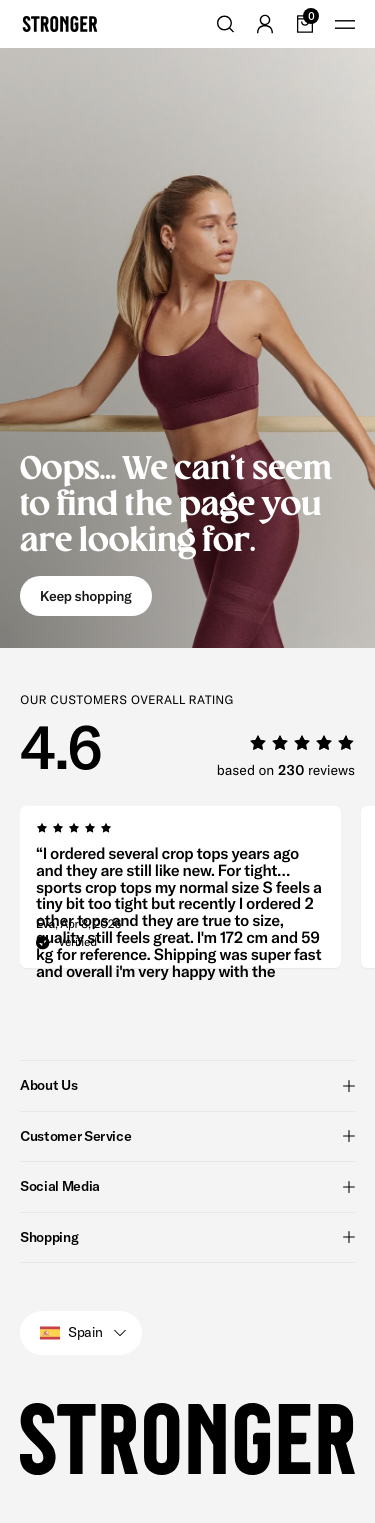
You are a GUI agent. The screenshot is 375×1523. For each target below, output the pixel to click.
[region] (197, 893)
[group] (180, 893)
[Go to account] (265, 24)
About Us (187, 1085)
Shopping (187, 1237)
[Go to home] (60, 24)
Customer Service (187, 1136)
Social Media (187, 1186)
